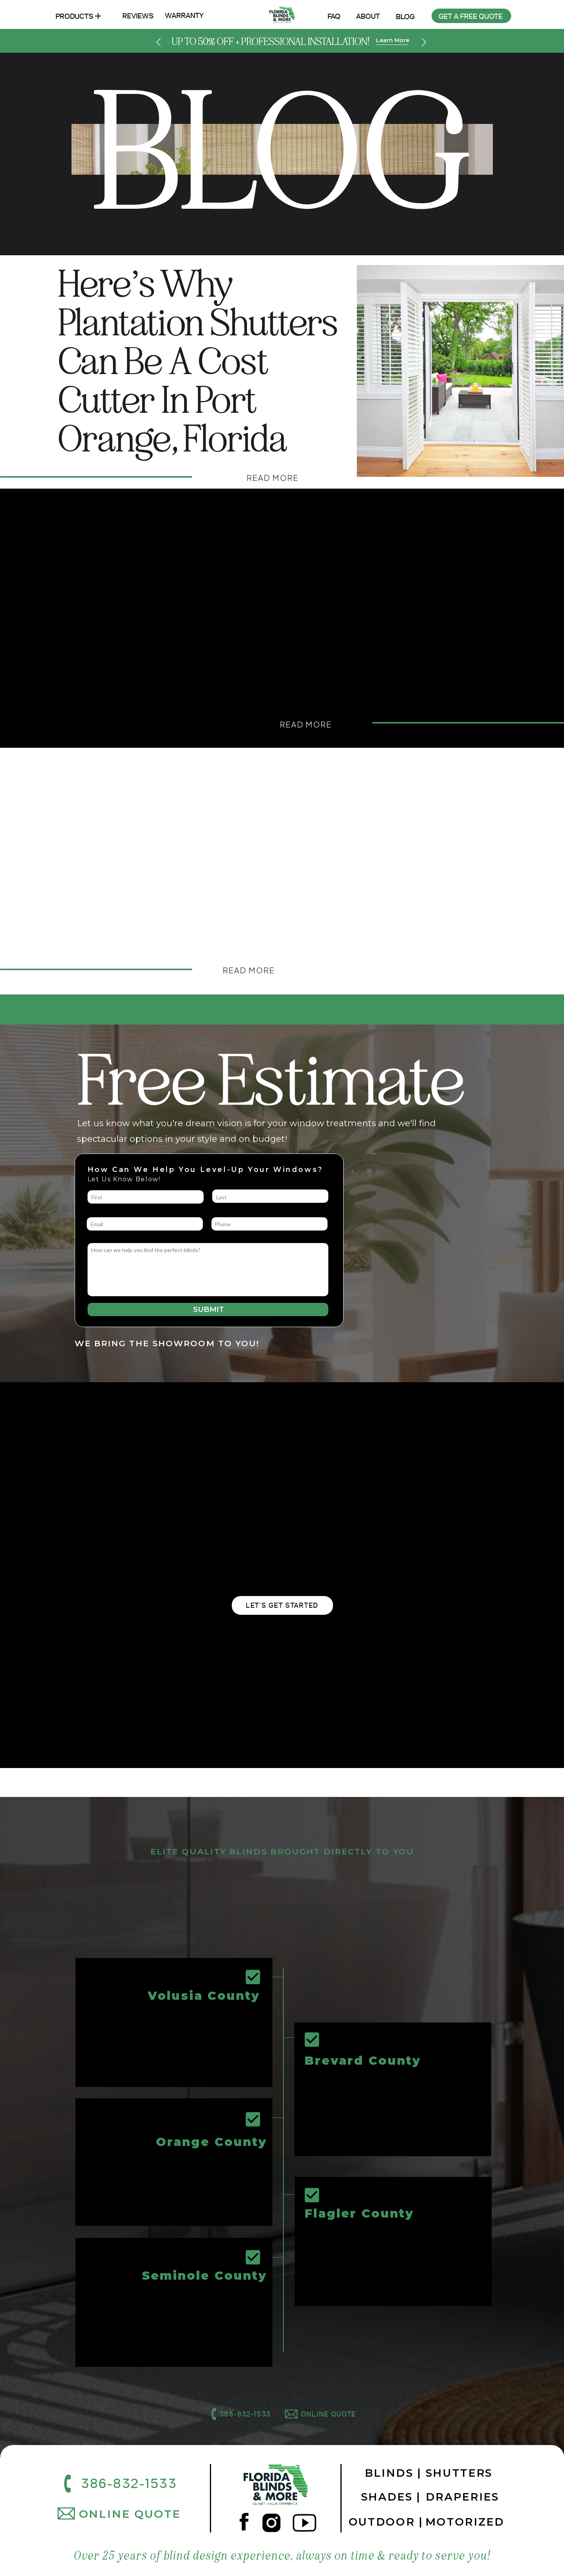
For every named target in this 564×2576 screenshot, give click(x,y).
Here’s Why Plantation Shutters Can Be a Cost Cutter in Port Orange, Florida (198, 362)
